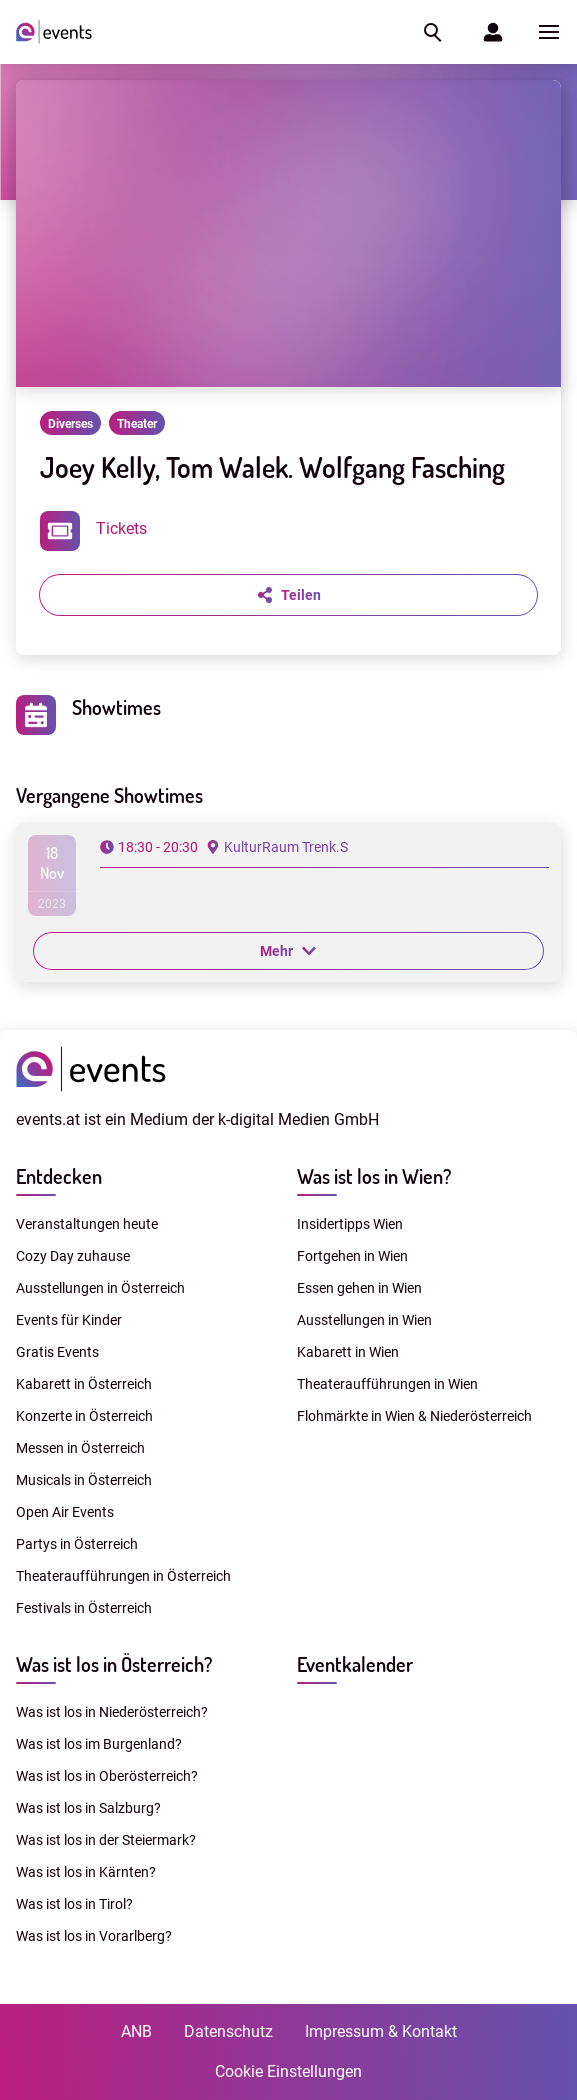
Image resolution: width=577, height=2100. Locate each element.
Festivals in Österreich (84, 1608)
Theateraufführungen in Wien (387, 1384)
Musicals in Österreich (84, 1480)
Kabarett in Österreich (84, 1384)
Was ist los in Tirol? (74, 1904)
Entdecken (59, 1176)
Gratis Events (57, 1352)
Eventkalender (355, 1664)
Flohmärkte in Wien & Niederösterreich (414, 1416)
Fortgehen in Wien (352, 1256)
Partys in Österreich (77, 1544)
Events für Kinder (69, 1320)
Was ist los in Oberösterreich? (107, 1776)
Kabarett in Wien (348, 1352)
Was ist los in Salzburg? (88, 1808)
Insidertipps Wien (350, 1224)
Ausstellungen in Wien (364, 1320)
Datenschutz (228, 2031)
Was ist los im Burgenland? (99, 1744)
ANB (136, 2031)
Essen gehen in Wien (359, 1288)
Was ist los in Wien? (374, 1176)
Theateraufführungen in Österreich (123, 1576)
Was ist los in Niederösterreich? (112, 1712)
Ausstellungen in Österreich (100, 1288)
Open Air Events (65, 1512)
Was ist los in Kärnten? (86, 1872)
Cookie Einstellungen (288, 2071)
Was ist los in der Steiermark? (106, 1840)
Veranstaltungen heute (87, 1224)
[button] (431, 32)
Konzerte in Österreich (84, 1416)
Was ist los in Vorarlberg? (94, 1936)
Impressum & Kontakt (381, 2031)
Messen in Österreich (80, 1448)
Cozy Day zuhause (73, 1256)
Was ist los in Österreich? (114, 1664)
